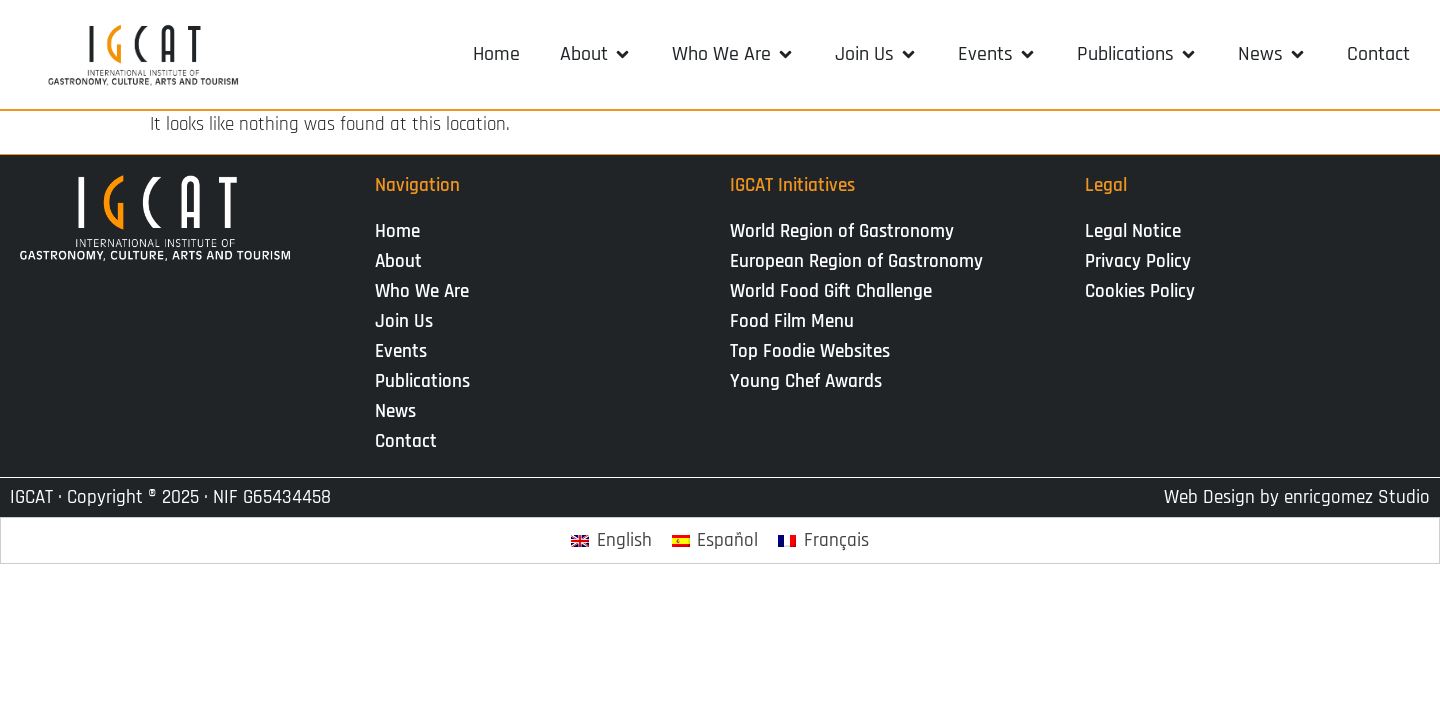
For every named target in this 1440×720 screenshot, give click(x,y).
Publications (427, 381)
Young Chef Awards (806, 381)
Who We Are (427, 291)
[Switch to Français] (823, 540)
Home (397, 231)
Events (406, 351)
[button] (596, 54)
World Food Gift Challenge (831, 291)
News (400, 411)
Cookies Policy (1140, 291)
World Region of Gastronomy (842, 231)
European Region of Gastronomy (856, 261)
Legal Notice (1133, 231)
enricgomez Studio (1357, 497)
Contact (406, 441)
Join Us (409, 321)
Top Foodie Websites (810, 351)
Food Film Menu (792, 321)
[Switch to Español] (715, 540)
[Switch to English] (611, 540)
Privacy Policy (1138, 261)
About (403, 261)
